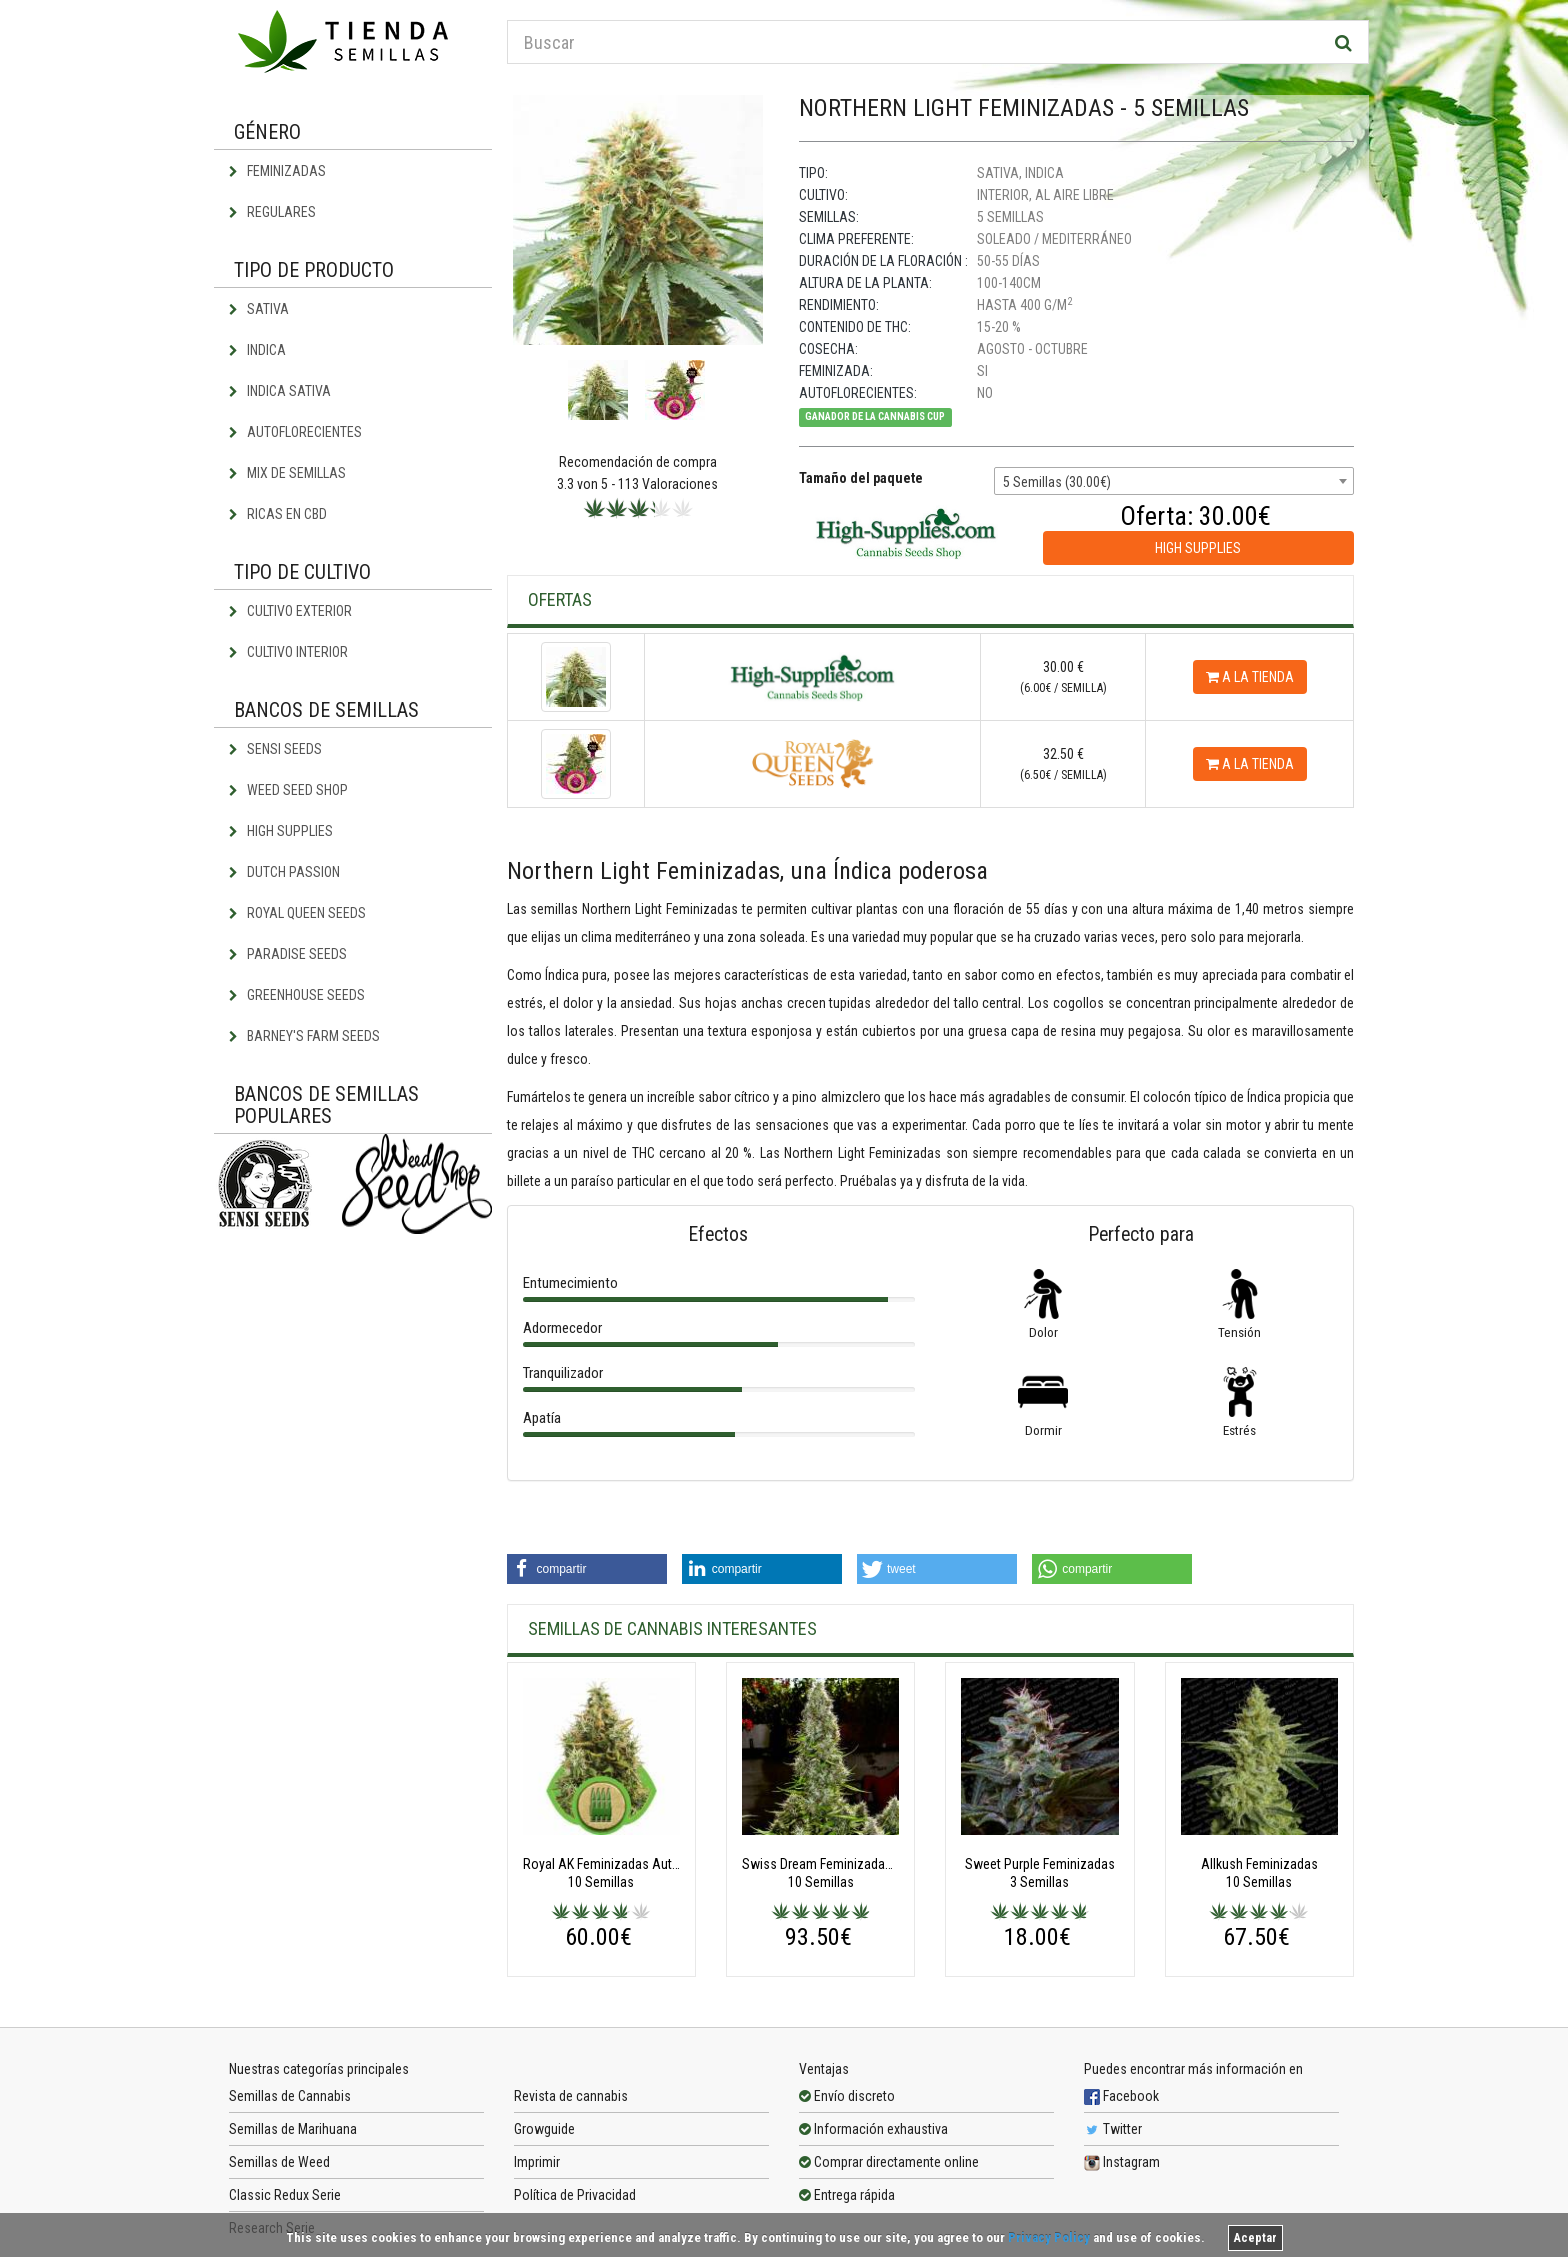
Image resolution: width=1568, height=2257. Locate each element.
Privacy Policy (1049, 2237)
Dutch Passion (284, 872)
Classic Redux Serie (285, 2195)
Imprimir (537, 2162)
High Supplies (281, 831)
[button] (587, 1569)
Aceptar (1255, 2238)
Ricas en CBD (278, 514)
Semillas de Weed (279, 2162)
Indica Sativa (280, 391)
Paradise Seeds (288, 954)
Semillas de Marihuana (293, 2129)
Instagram (1122, 2162)
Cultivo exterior (290, 611)
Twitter (1113, 2129)
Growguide (544, 2129)
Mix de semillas (287, 473)
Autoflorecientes (295, 432)
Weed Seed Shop (288, 790)
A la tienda (1250, 677)
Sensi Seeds (275, 749)
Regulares (272, 212)
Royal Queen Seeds (297, 913)
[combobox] (1174, 481)
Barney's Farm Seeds (304, 1036)
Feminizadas (277, 171)
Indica (257, 350)
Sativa (259, 309)
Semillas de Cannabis (290, 2096)
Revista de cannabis (571, 2096)
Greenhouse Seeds (297, 995)
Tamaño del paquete (861, 478)
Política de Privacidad (575, 2195)
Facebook (1121, 2096)
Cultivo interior (288, 652)
